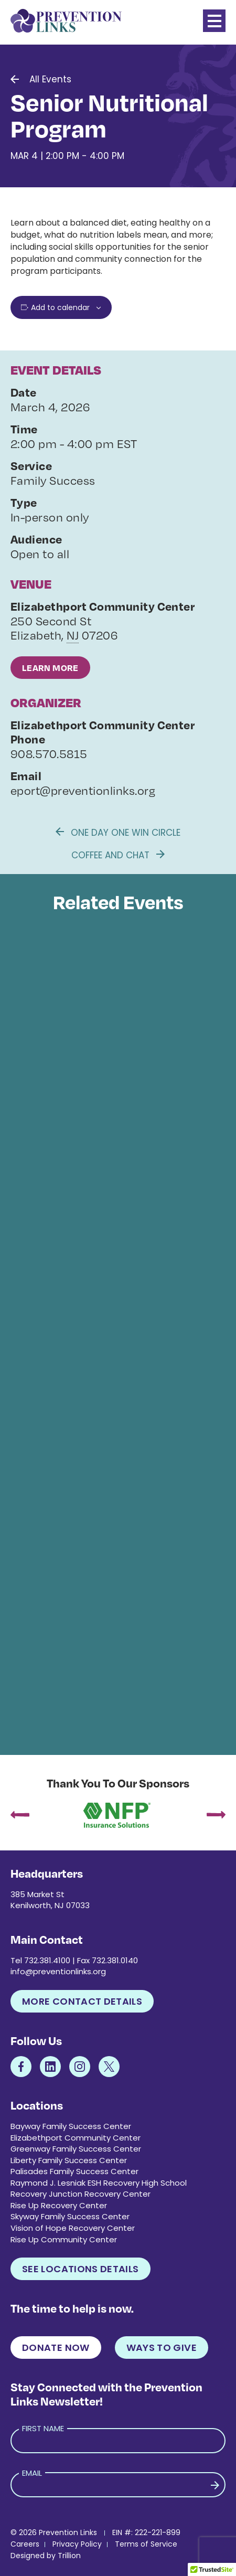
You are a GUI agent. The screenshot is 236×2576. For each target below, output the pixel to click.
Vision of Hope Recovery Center (72, 2227)
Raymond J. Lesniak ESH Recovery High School (98, 2182)
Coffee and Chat (118, 855)
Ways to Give (161, 2347)
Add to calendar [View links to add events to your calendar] (60, 307)
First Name (43, 2428)
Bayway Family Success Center (70, 2126)
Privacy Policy (77, 2544)
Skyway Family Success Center (70, 2216)
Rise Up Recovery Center (58, 2205)
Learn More (50, 667)
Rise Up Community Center (63, 2239)
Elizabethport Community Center (75, 2137)
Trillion (69, 2555)
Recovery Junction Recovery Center (80, 2193)
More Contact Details (82, 2001)
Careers (24, 2544)
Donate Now (56, 2347)
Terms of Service (146, 2544)
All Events (50, 79)
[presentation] (19, 1816)
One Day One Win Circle (118, 832)
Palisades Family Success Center (74, 2171)
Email (32, 2472)
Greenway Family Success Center (75, 2148)
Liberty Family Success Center (68, 2160)
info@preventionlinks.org (58, 1971)
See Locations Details (80, 2268)
